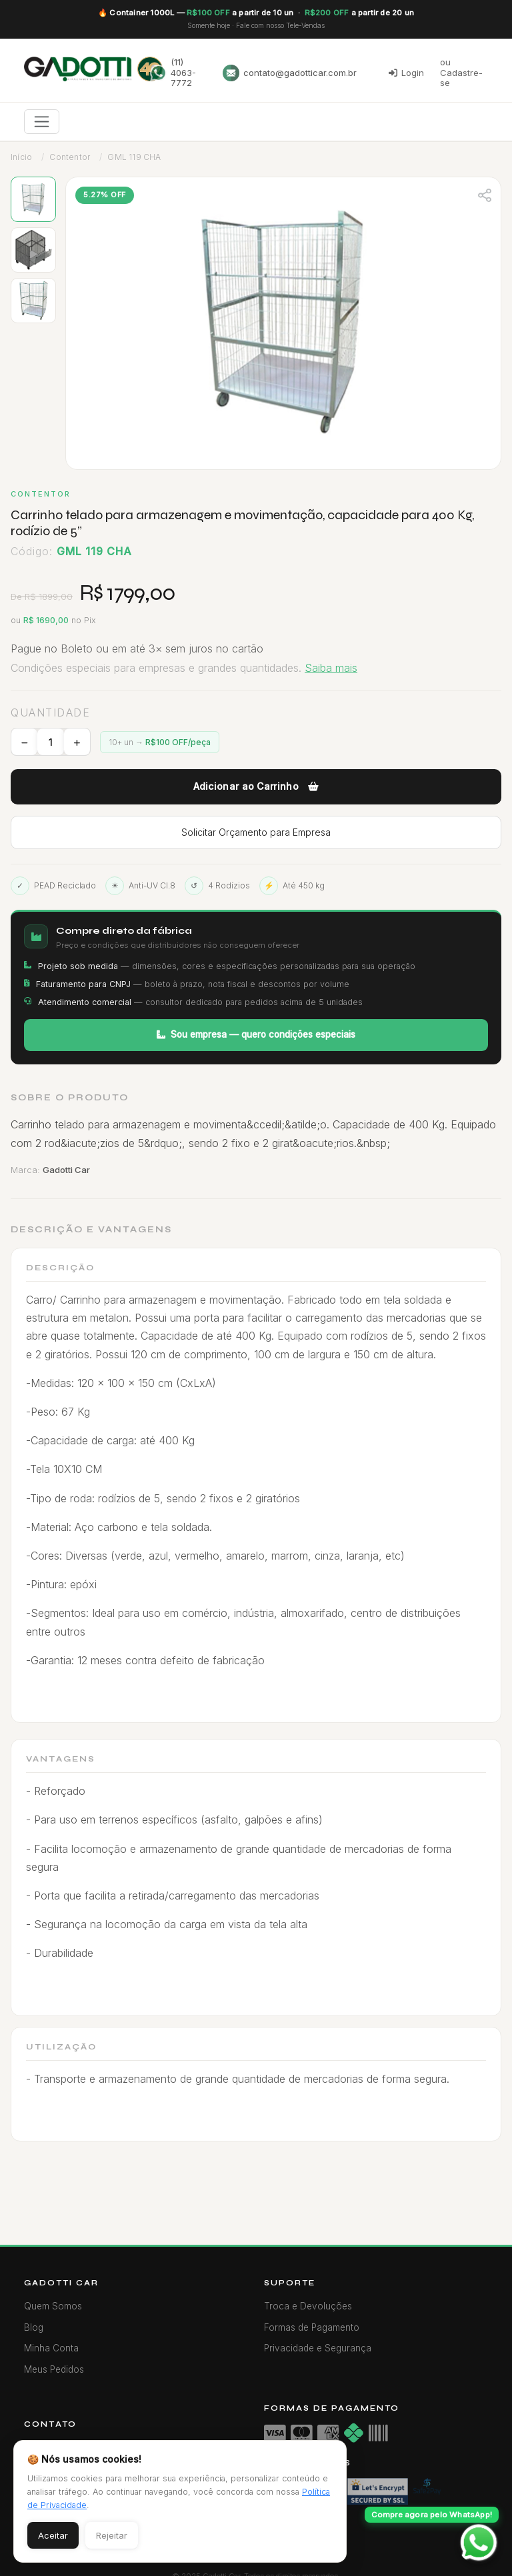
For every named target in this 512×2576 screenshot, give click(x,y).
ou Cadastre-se (461, 72)
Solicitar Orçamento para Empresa (256, 832)
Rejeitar (111, 2535)
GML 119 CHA (134, 157)
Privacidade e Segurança (317, 2348)
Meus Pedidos (54, 2369)
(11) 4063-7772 (173, 72)
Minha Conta (51, 2348)
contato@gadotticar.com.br (290, 73)
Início (21, 157)
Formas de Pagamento (311, 2327)
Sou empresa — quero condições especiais (256, 1034)
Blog (33, 2327)
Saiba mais (331, 667)
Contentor (69, 157)
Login (406, 72)
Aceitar (53, 2535)
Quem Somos (53, 2306)
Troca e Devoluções (308, 2306)
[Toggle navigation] (41, 121)
